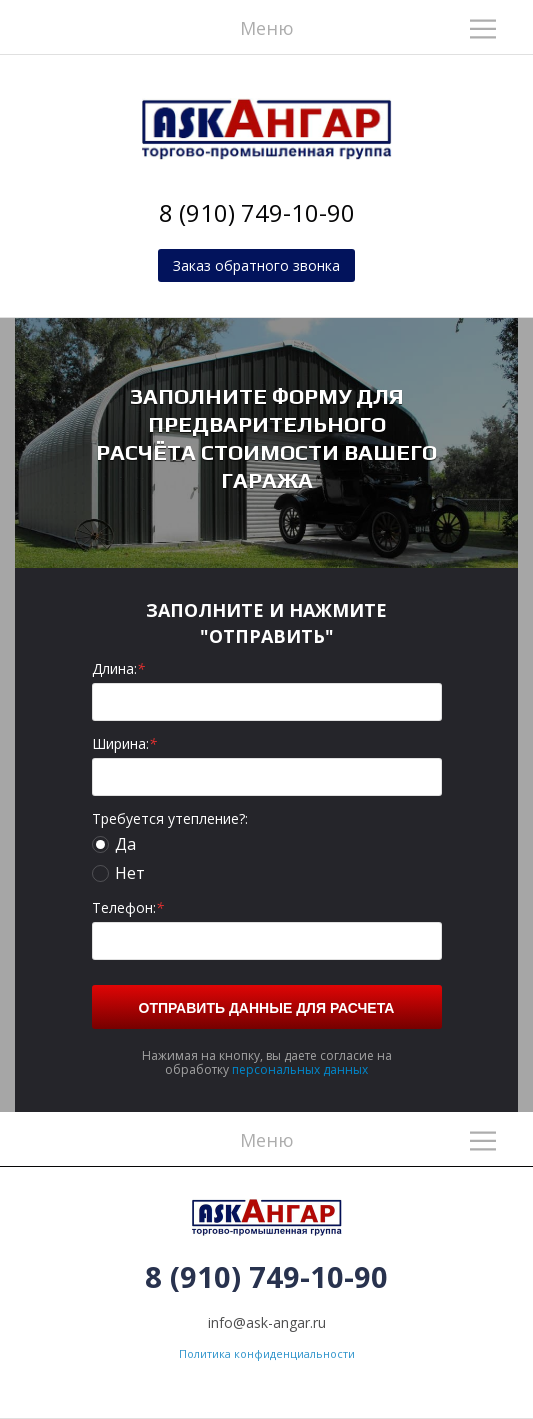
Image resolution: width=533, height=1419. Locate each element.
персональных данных (300, 1069)
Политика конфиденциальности (267, 1353)
